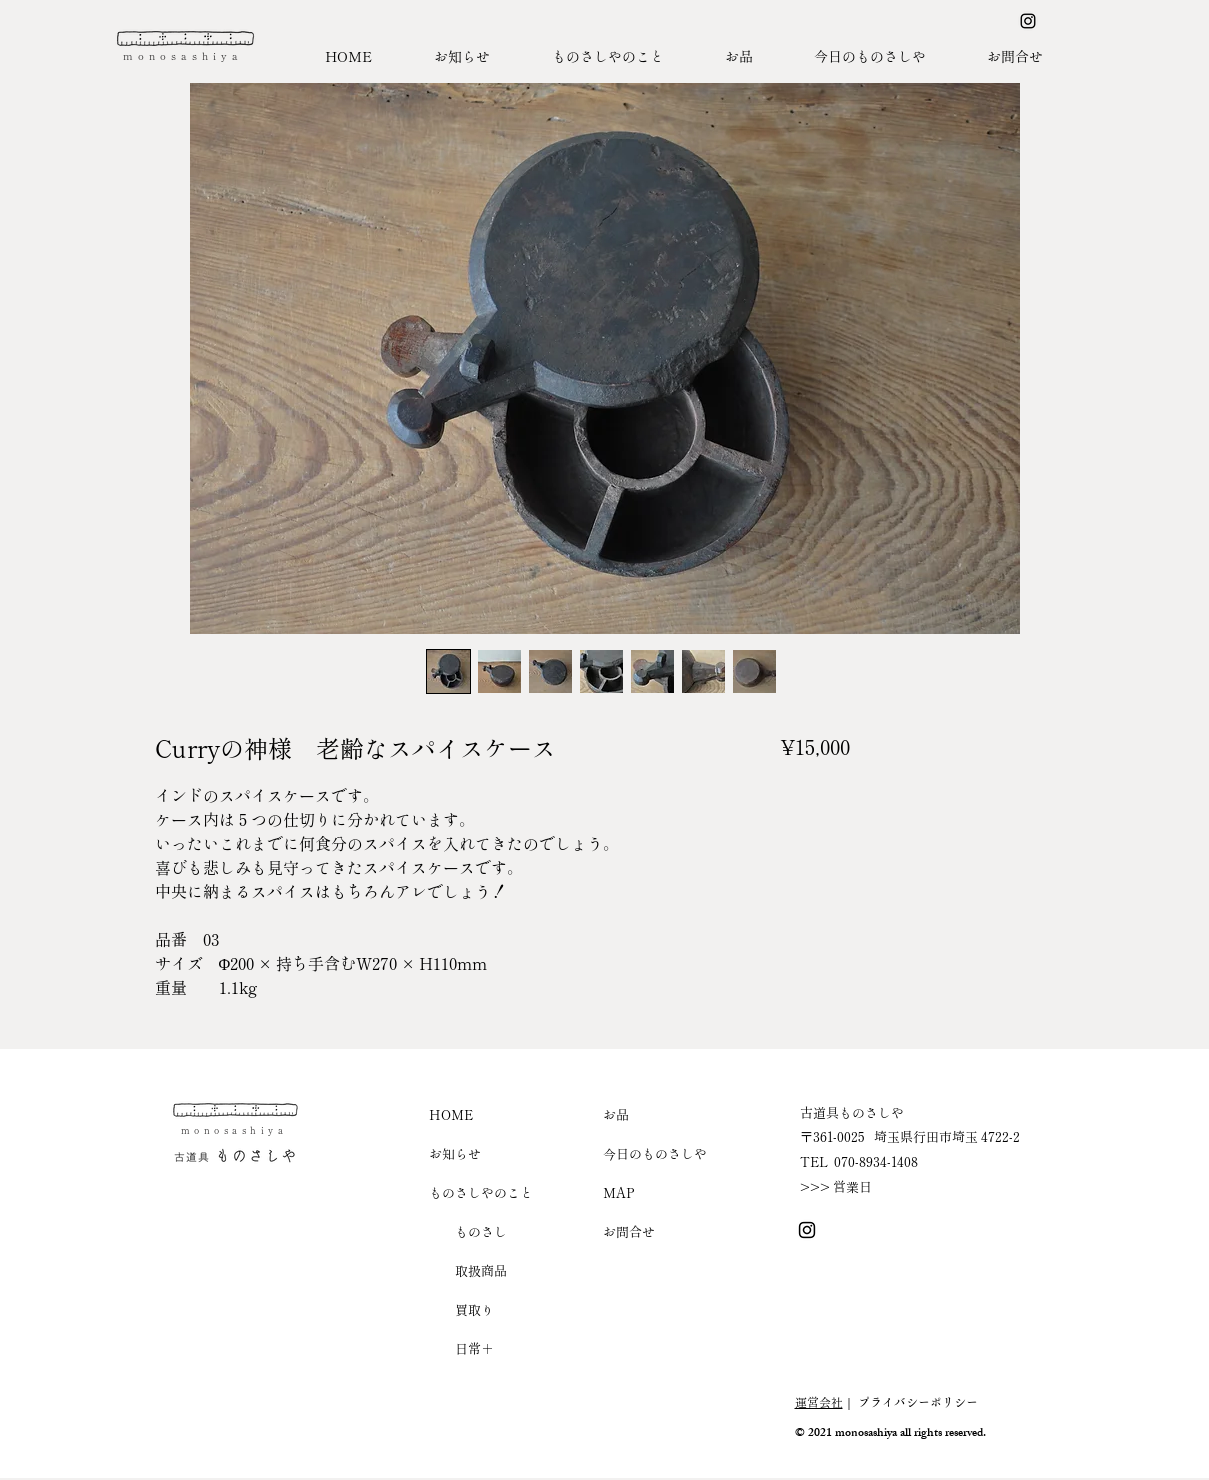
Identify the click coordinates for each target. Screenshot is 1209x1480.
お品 (616, 1114)
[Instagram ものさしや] (1028, 21)
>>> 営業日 (836, 1186)
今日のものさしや (655, 1153)
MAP (619, 1192)
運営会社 (819, 1401)
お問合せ (629, 1231)
